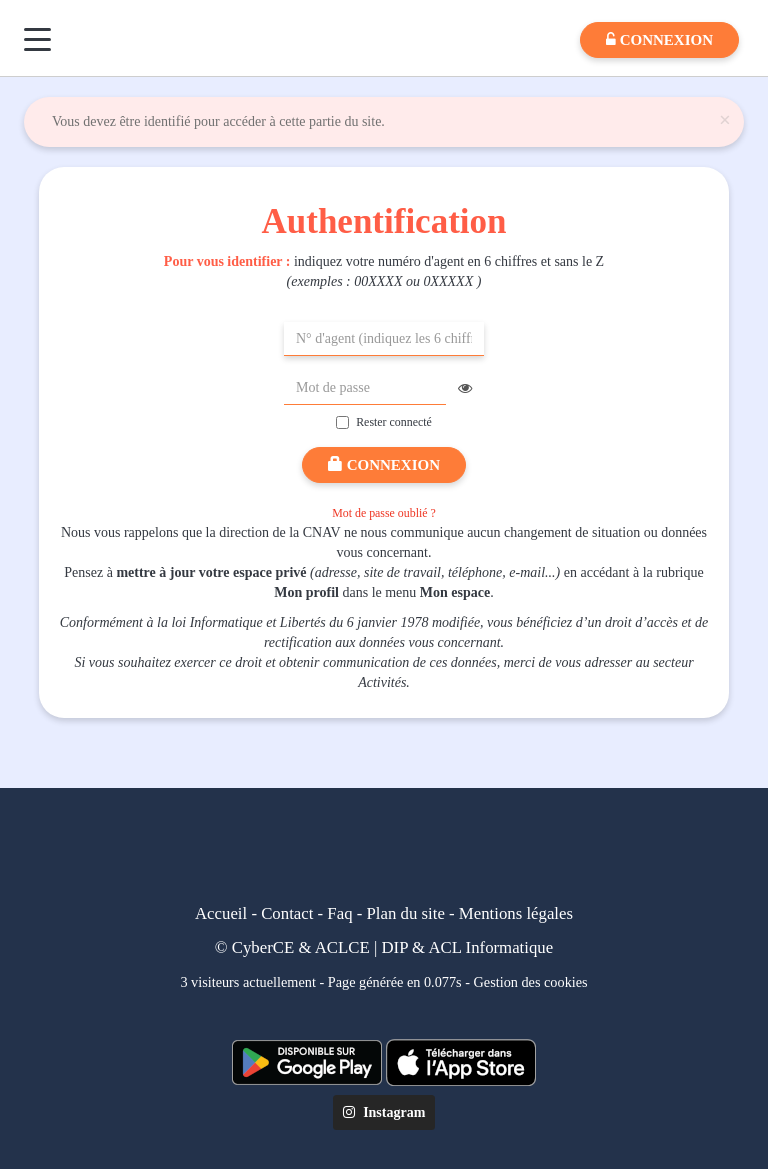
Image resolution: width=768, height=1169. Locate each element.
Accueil (221, 913)
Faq (339, 913)
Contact (287, 913)
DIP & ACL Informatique (468, 947)
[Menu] (37, 39)
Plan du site (406, 913)
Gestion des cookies (531, 982)
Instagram (384, 1112)
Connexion (384, 465)
